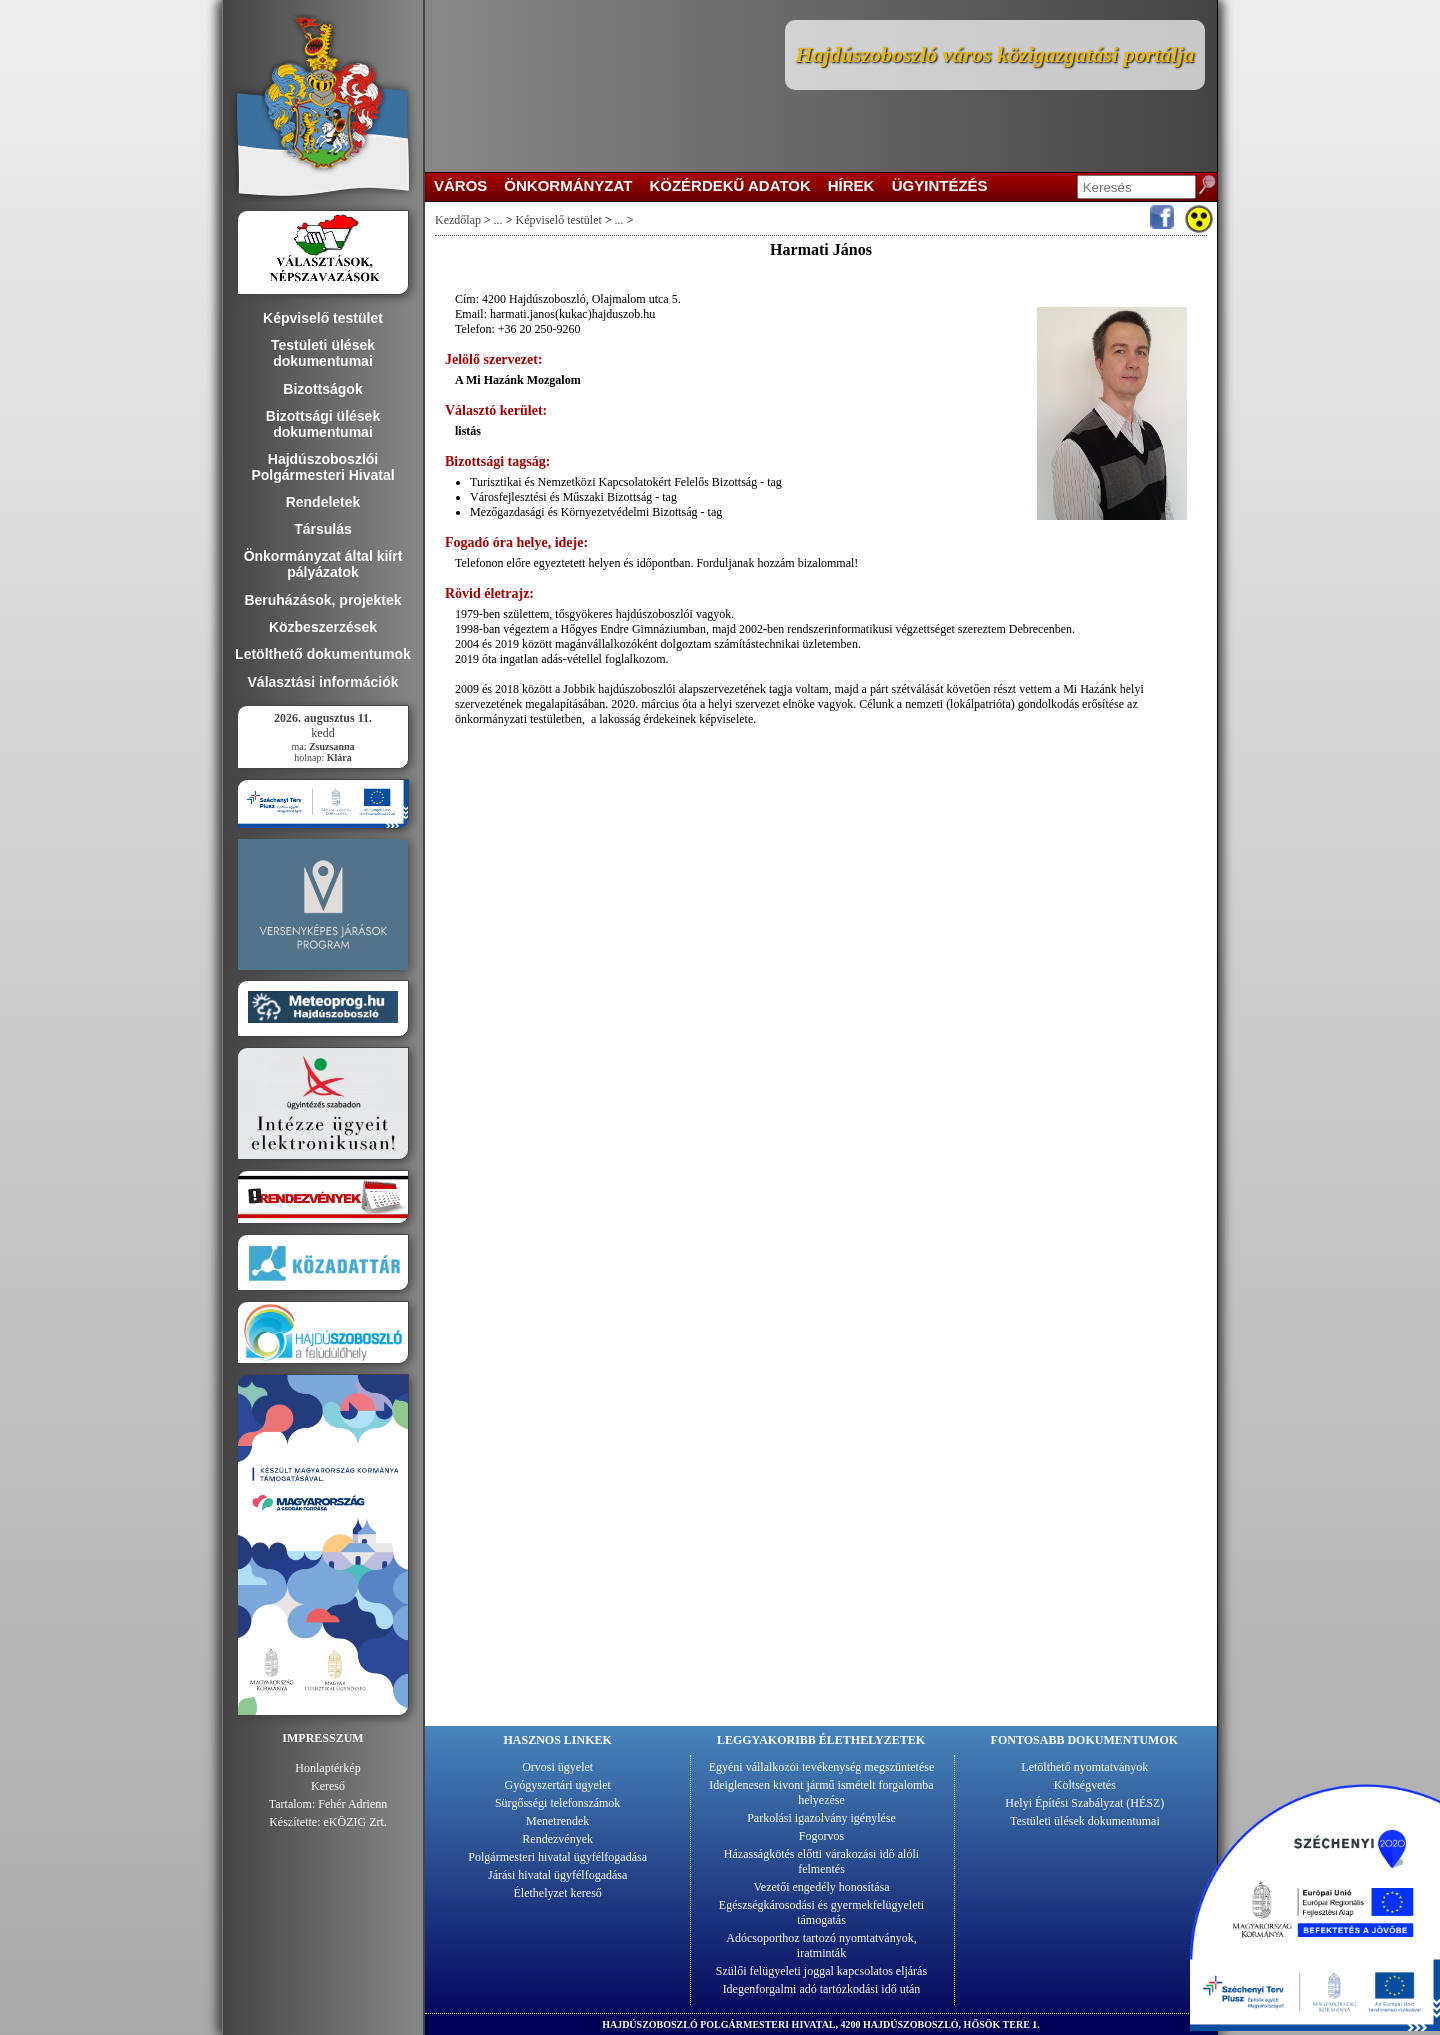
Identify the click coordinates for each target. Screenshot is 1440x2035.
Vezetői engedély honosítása (822, 1887)
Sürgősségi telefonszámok (557, 1803)
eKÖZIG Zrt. (355, 1822)
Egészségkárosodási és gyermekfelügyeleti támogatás (821, 1912)
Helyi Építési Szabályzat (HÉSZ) (1084, 1803)
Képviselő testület (559, 220)
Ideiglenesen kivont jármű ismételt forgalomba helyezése (821, 1792)
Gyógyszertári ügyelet (558, 1785)
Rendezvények (557, 1839)
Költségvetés (1085, 1785)
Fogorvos (821, 1836)
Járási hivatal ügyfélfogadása (557, 1875)
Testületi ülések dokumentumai (1085, 1821)
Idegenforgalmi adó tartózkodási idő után (822, 1989)
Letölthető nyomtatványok (1084, 1767)
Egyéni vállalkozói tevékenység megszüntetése (822, 1767)
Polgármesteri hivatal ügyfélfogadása (557, 1857)
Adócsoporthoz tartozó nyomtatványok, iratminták (821, 1945)
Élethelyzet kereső (558, 1893)
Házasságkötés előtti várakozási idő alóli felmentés (821, 1861)
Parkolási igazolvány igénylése (821, 1818)
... (498, 220)
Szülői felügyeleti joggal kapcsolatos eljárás (821, 1971)
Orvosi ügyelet (557, 1767)
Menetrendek (557, 1821)
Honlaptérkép (327, 1768)
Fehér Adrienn (352, 1804)
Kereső (328, 1786)
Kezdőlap (458, 220)
